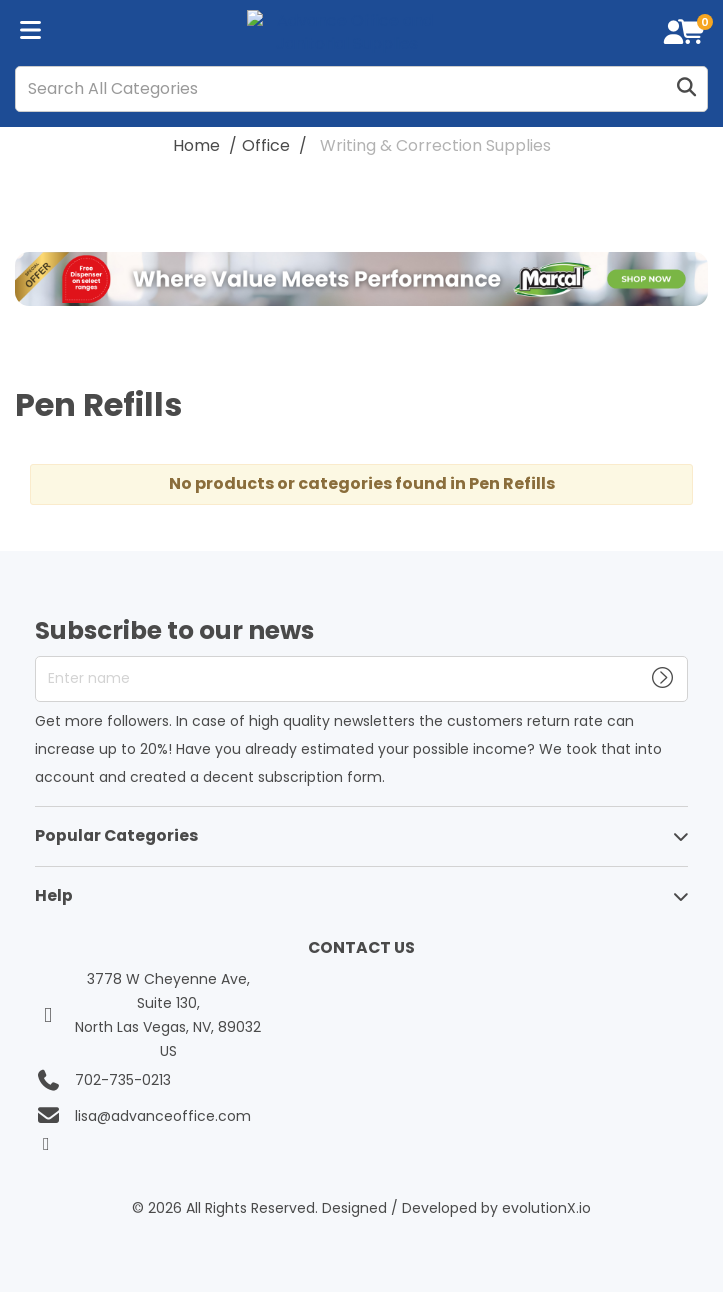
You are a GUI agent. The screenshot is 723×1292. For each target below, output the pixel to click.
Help (54, 895)
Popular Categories (116, 835)
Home (196, 145)
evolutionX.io (546, 1208)
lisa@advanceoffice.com (163, 1116)
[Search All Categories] (361, 89)
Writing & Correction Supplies (435, 145)
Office (266, 145)
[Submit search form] (686, 88)
